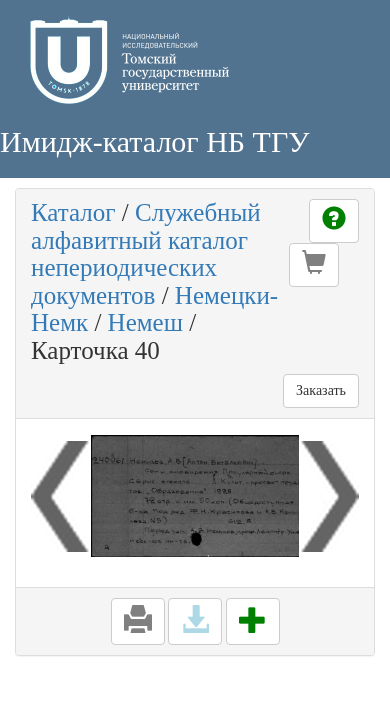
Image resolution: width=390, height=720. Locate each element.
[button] (314, 265)
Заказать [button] (321, 390)
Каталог (73, 212)
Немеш (145, 322)
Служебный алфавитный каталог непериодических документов (146, 254)
